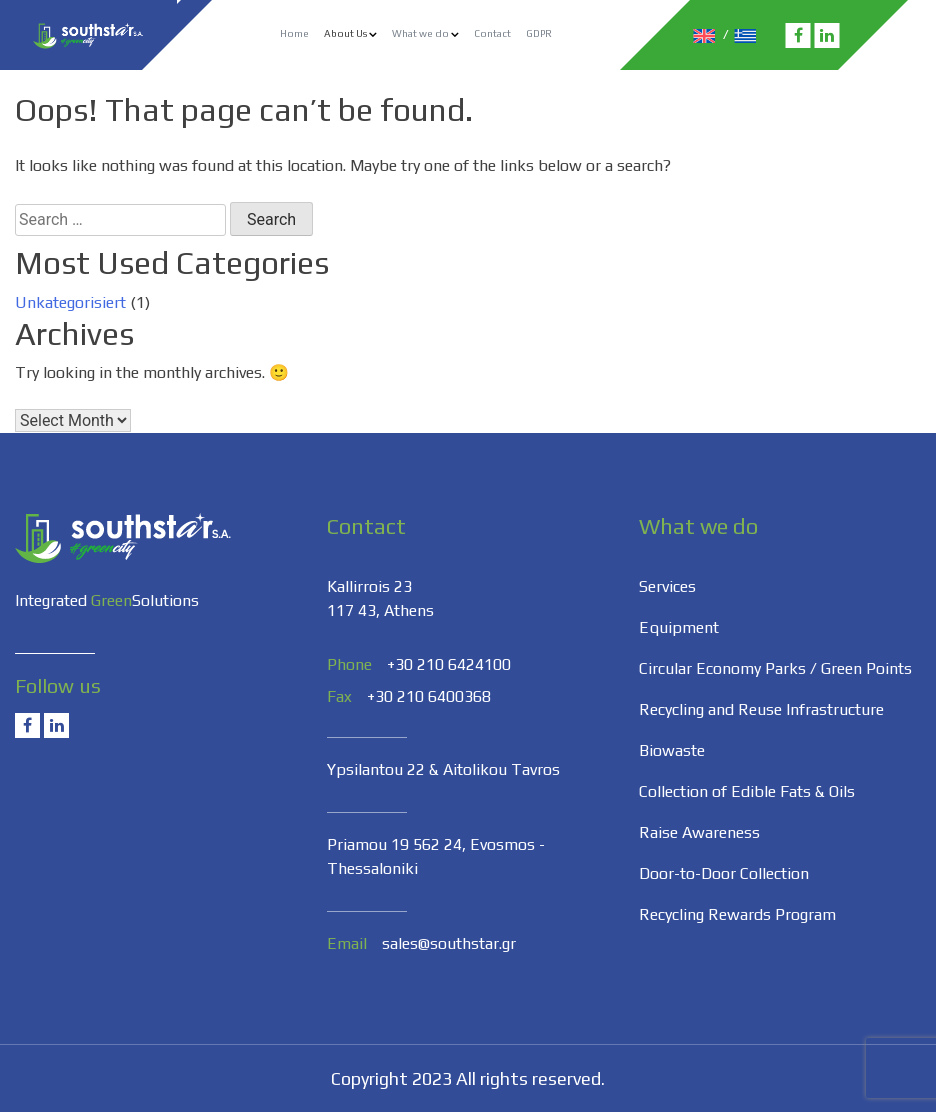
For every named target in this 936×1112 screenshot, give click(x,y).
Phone (349, 664)
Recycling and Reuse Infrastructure (761, 709)
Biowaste (672, 750)
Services (667, 586)
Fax (339, 696)
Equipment (679, 627)
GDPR (539, 33)
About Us (345, 33)
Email (347, 943)
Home (294, 33)
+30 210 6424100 (449, 664)
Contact (492, 33)
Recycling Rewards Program (737, 914)
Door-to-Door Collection (724, 873)
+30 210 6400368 (429, 696)
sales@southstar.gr (449, 943)
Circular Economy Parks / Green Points (775, 668)
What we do (420, 33)
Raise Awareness (699, 832)
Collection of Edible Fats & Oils (747, 791)
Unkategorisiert (70, 302)
